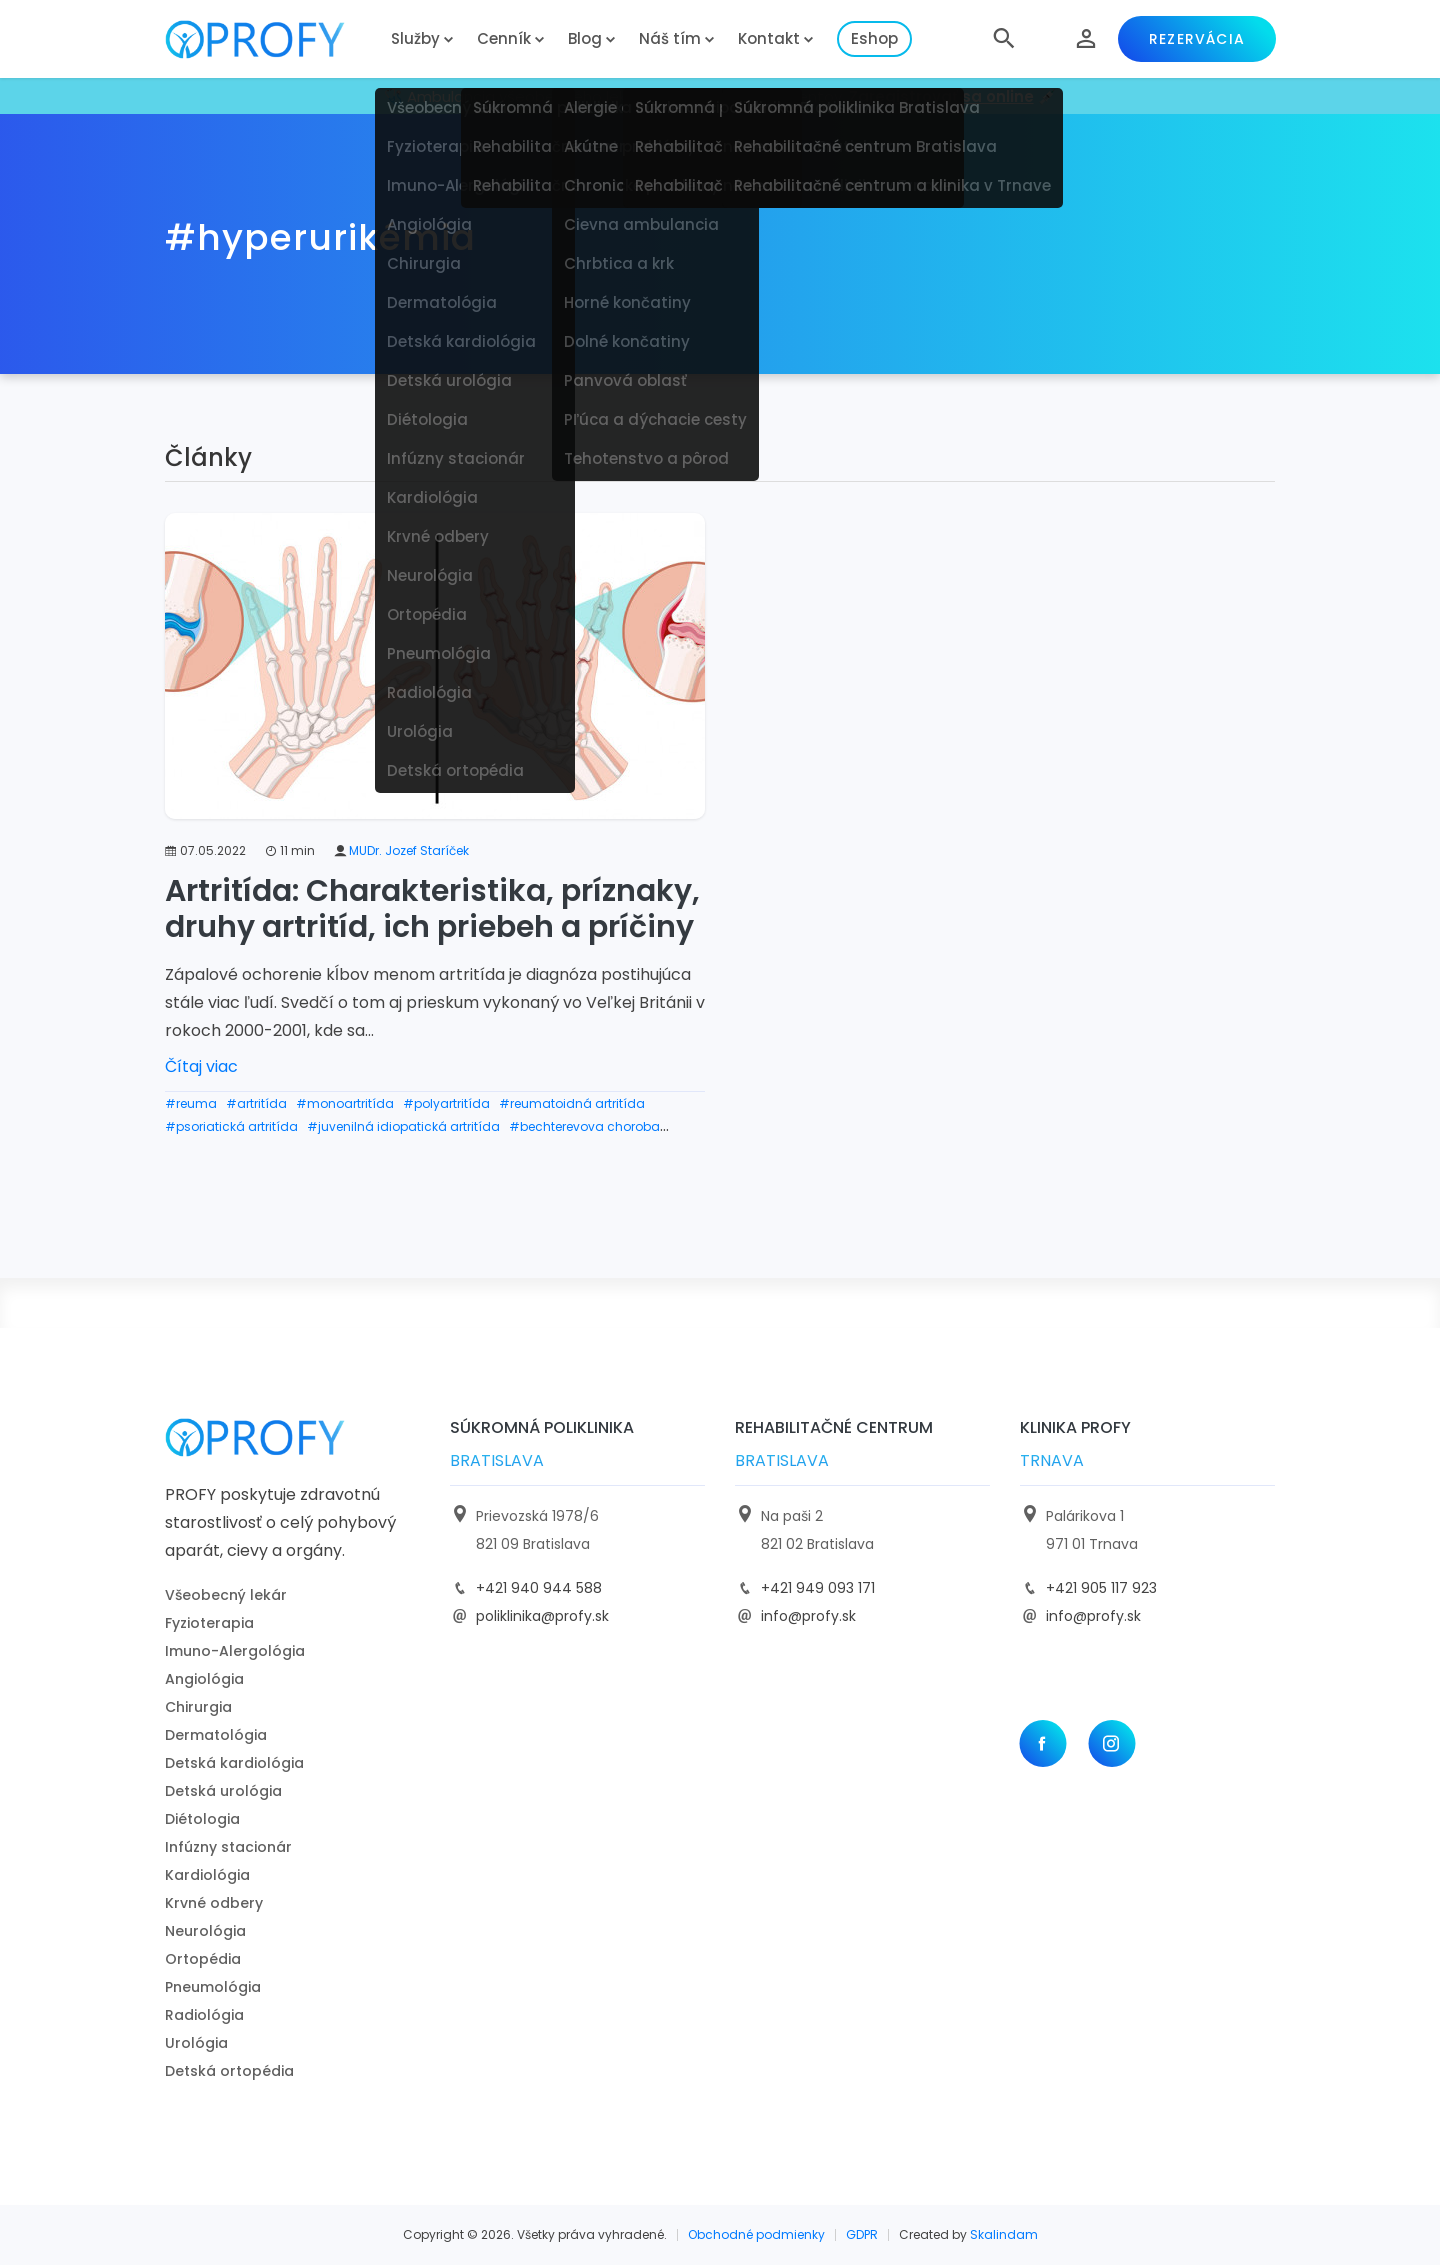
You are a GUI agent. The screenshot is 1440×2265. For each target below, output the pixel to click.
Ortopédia (203, 1959)
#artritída (256, 1103)
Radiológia (204, 2015)
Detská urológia (223, 1791)
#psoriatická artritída (231, 1126)
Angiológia (204, 1679)
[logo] (270, 39)
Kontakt (769, 38)
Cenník (504, 38)
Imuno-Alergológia (235, 1651)
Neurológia (205, 1931)
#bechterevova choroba (584, 1126)
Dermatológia (216, 1735)
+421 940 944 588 (539, 1588)
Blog (585, 38)
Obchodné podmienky (756, 2234)
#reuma (191, 1103)
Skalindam (1004, 2234)
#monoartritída (345, 1103)
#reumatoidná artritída (572, 1103)
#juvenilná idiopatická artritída (403, 1126)
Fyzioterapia (209, 1623)
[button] (1004, 39)
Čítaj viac (201, 1066)
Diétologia (202, 1819)
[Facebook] (1042, 1743)
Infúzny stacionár (228, 1847)
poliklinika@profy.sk (542, 1616)
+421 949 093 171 (818, 1588)
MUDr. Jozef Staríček (409, 850)
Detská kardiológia (234, 1763)
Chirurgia (198, 1707)
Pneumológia (213, 1987)
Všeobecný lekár (226, 1595)
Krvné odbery (214, 1903)
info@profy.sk (808, 1616)
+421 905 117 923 (1101, 1588)
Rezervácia (1197, 39)
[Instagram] (1111, 1743)
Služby (415, 38)
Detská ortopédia (229, 2071)
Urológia (196, 2043)
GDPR (862, 2234)
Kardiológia (207, 1875)
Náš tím (670, 38)
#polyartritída (446, 1103)
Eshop (874, 38)
